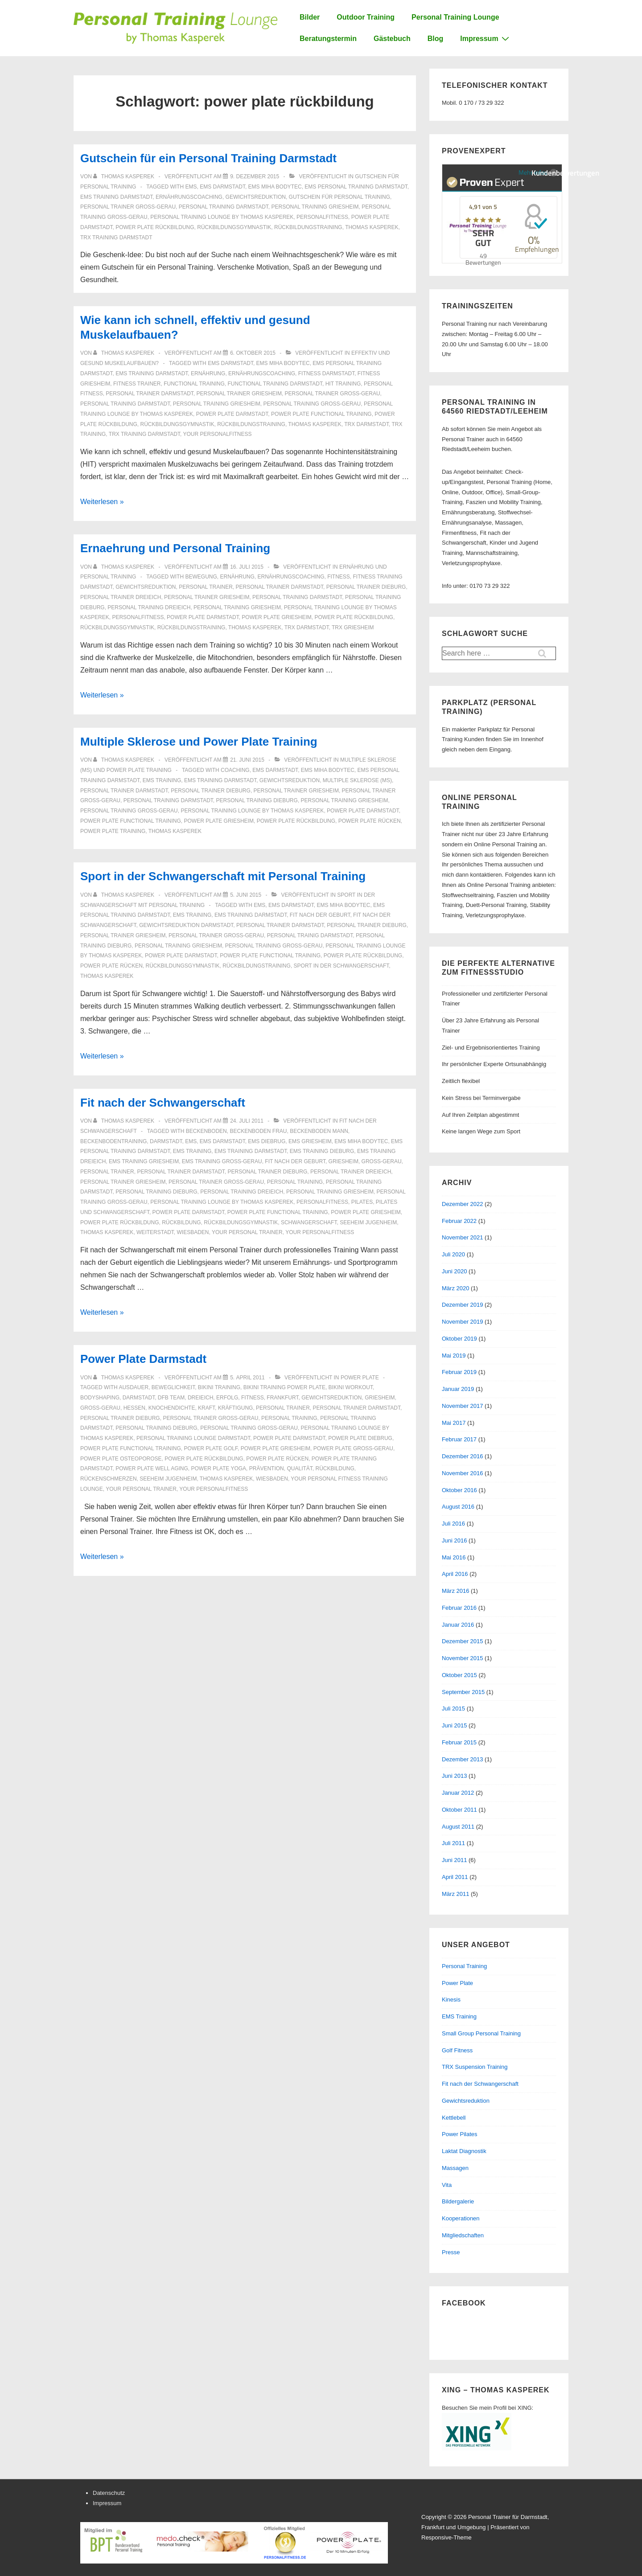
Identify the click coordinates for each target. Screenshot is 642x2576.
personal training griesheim (315, 207)
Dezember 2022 (462, 1204)
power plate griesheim (276, 617)
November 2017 (462, 1406)
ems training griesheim (144, 1161)
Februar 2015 (459, 1742)
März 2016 (455, 1590)
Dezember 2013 (462, 1759)
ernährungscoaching (189, 197)
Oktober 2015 (459, 1675)
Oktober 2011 (459, 1809)
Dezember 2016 (462, 1456)
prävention (266, 1468)
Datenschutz (109, 2493)
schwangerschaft (309, 1222)
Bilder (310, 17)
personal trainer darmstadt (149, 393)
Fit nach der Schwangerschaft (162, 1102)
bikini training (219, 1387)
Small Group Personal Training (481, 2033)
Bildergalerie (458, 2201)
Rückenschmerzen (108, 1479)
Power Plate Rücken (369, 821)
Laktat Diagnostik (464, 2151)
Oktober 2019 (459, 1338)
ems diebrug (266, 1141)
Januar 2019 (458, 1389)
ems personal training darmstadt (356, 187)
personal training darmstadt (223, 207)
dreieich (200, 1398)
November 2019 (462, 1321)
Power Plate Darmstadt (143, 1359)
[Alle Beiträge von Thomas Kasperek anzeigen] (124, 176)
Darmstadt (166, 1141)
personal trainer (206, 587)
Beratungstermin (328, 38)
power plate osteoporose (120, 1459)
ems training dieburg (322, 1151)
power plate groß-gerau (353, 1448)
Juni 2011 (454, 1860)
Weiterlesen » (102, 501)
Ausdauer (133, 1387)
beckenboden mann (319, 1131)
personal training (295, 1182)
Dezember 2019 (462, 1304)
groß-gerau (382, 1161)
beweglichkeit (173, 1387)
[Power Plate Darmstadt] (247, 1377)
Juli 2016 (453, 1523)
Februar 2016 (459, 1607)
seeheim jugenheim (368, 1222)
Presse (451, 2252)
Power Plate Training (112, 831)
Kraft (206, 1408)
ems (191, 187)
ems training (162, 780)
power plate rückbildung (154, 227)
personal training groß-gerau (312, 404)
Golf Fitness (457, 2050)
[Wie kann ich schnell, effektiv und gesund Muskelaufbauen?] (253, 353)
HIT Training (343, 384)
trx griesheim (353, 627)
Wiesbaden (193, 1232)
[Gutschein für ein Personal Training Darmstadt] (254, 176)
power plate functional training (321, 414)
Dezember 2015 (462, 1641)
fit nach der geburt (320, 915)
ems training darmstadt (116, 197)
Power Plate (360, 1377)
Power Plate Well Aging (151, 1468)
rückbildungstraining (308, 227)
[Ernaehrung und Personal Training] (246, 567)
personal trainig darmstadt (310, 935)
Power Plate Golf (210, 1448)
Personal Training (464, 1966)
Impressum (485, 38)
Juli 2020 (453, 1254)
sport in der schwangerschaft (341, 966)
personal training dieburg (257, 800)
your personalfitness (217, 434)
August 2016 (458, 1506)
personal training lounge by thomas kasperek (221, 217)
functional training (194, 384)
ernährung (208, 373)
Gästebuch (392, 38)
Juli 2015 (453, 1708)
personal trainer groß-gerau (128, 207)
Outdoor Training (366, 17)
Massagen (455, 2168)
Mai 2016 (453, 1557)
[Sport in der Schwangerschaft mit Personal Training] (245, 895)
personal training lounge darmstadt (193, 1438)
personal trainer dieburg (366, 587)
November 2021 (462, 1237)
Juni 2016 (454, 1540)
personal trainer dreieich (120, 597)
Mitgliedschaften (463, 2235)
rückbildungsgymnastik (234, 227)
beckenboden (206, 1131)
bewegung (201, 577)
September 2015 (463, 1692)
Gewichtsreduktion (466, 2100)
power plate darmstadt (232, 414)
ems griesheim (310, 1141)
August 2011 (458, 1826)
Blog (436, 38)
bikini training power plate (284, 1387)
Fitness (338, 577)
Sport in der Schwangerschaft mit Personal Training (223, 876)
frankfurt (282, 1398)
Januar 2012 (458, 1792)
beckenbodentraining (113, 1141)
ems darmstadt (222, 187)
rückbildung (181, 1222)
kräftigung (235, 1408)
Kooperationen (461, 2218)
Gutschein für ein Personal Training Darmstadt (208, 158)
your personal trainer (247, 1232)
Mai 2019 (453, 1355)
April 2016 (455, 1574)
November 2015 (462, 1658)
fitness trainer (136, 384)
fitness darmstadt (326, 373)
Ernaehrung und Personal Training (175, 548)
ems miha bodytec (275, 187)
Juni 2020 (454, 1271)
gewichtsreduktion (256, 197)
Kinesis (451, 1999)
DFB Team (171, 1398)
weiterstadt (155, 1232)
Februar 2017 (459, 1439)
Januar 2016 (458, 1624)
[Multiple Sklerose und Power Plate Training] (247, 760)
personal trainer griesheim (239, 393)
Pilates (362, 1202)
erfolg (227, 1398)
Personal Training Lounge (455, 17)
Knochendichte (171, 1408)
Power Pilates (459, 2134)
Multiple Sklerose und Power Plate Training (198, 741)
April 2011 (455, 1877)
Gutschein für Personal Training (339, 197)
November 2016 (462, 1473)
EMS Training (459, 2016)
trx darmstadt (366, 424)
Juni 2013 (454, 1775)
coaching (235, 770)
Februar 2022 (459, 1221)
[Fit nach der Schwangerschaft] (246, 1121)
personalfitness (322, 217)
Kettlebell (453, 2117)
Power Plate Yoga (219, 1468)
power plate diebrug (360, 1438)
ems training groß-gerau (222, 1161)
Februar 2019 (459, 1372)
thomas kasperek (371, 227)
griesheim (343, 1161)
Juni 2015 (454, 1725)
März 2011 (455, 1894)
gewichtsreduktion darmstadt (186, 925)
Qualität (299, 1468)
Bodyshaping (99, 1398)
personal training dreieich (148, 607)
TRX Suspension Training (474, 2066)
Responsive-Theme (446, 2537)
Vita (447, 2185)
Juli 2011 (453, 1843)
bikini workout (351, 1387)
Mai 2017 (453, 1422)
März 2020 (455, 1288)
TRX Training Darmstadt (116, 237)
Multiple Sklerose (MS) (357, 780)
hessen (134, 1408)
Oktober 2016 (459, 1490)
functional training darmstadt (275, 384)
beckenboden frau (258, 1131)
